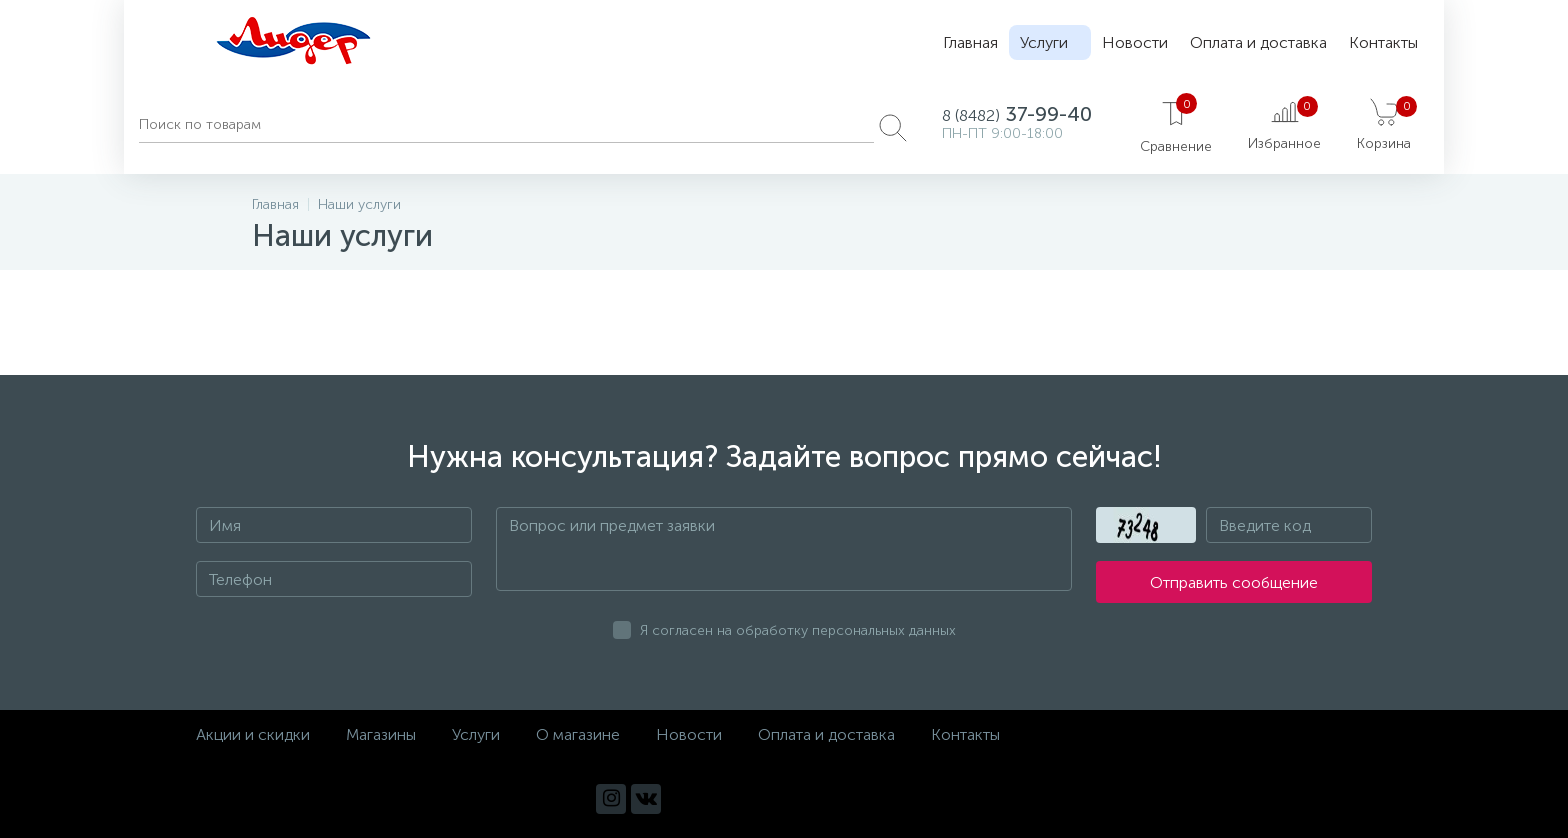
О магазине (578, 734)
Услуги (1044, 42)
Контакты (1383, 42)
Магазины (381, 734)
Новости (1135, 42)
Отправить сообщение (1234, 582)
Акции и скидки (253, 734)
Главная (970, 42)
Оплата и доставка (1258, 42)
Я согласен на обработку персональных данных (798, 630)
